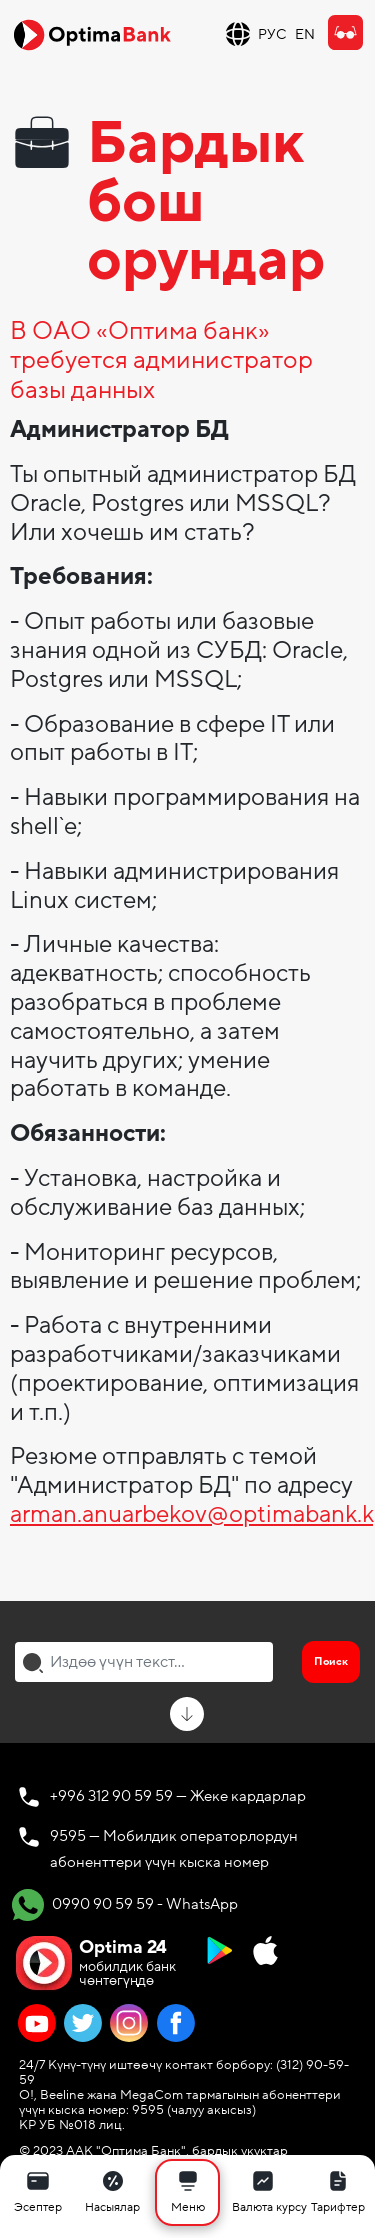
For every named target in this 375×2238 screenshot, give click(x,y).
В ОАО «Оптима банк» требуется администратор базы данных (161, 362)
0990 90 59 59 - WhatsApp (125, 1905)
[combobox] (144, 1662)
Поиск (331, 1661)
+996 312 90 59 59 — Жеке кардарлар (178, 1796)
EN (305, 34)
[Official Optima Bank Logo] (92, 34)
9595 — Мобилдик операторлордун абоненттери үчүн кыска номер (174, 1849)
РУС (272, 34)
